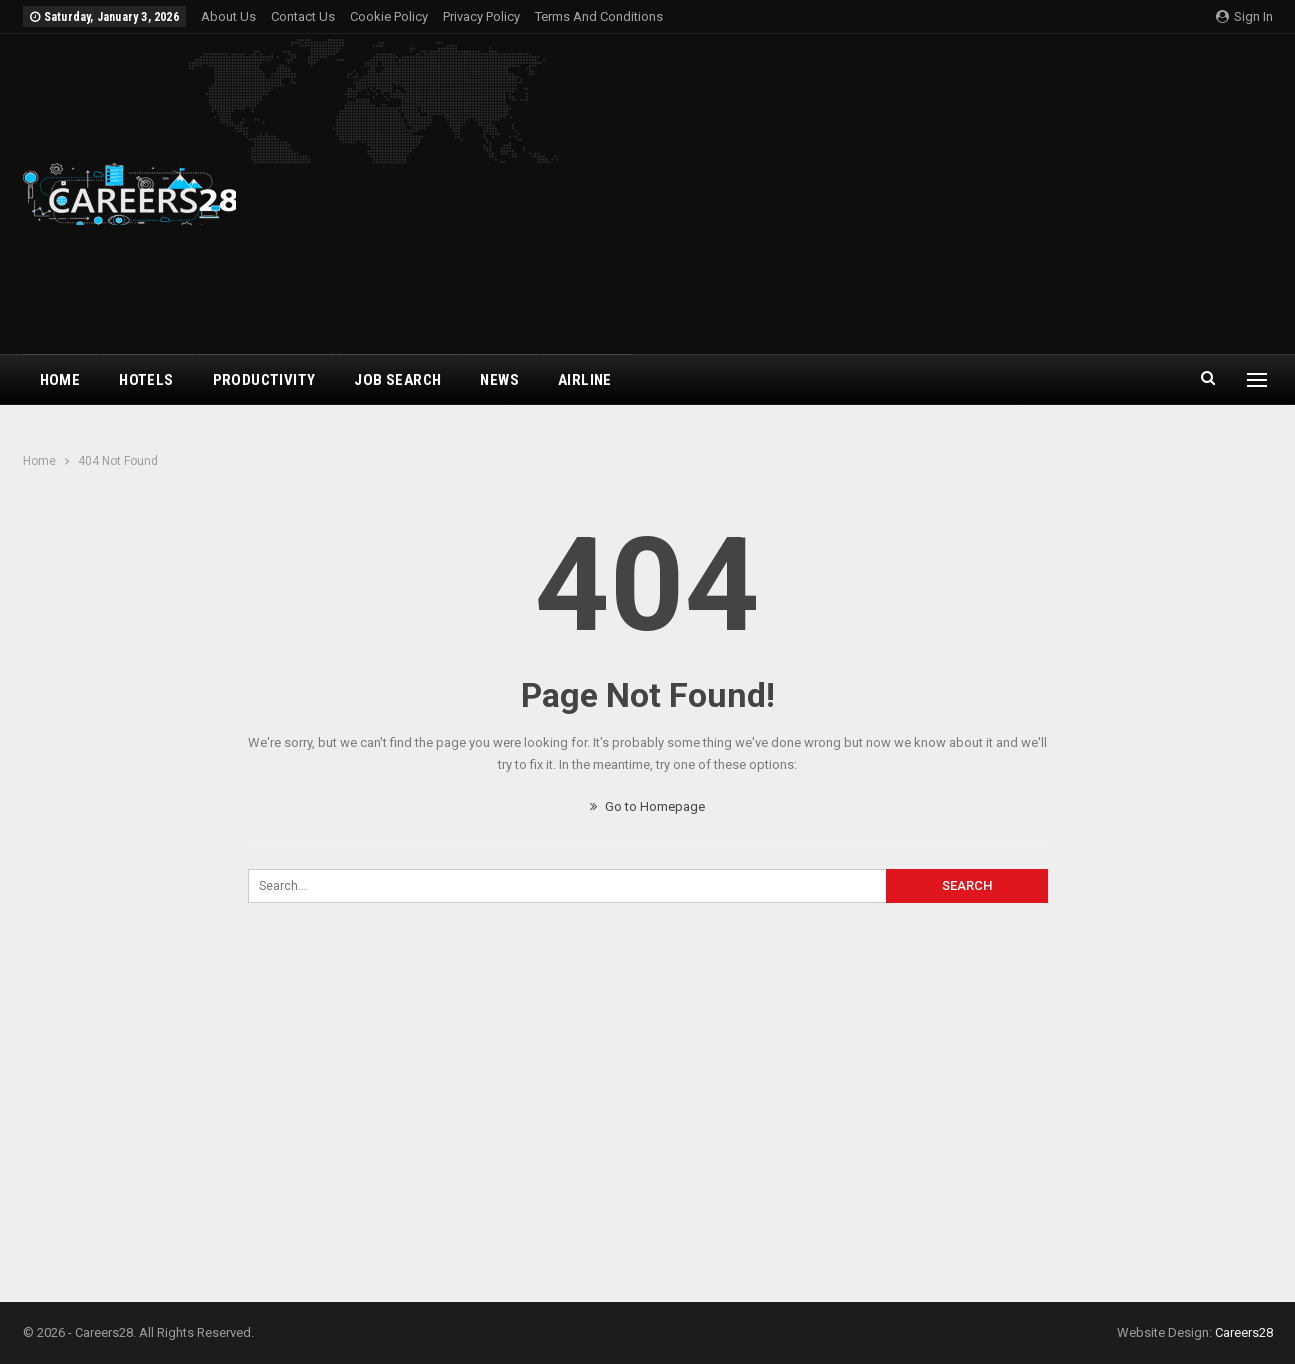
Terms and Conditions (599, 16)
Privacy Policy (481, 16)
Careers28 (1244, 1332)
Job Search (397, 380)
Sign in (1244, 16)
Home (60, 380)
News (499, 380)
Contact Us (303, 16)
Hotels (146, 380)
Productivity (264, 380)
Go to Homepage (647, 806)
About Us (228, 16)
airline (585, 380)
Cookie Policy (389, 16)
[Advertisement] (859, 194)
